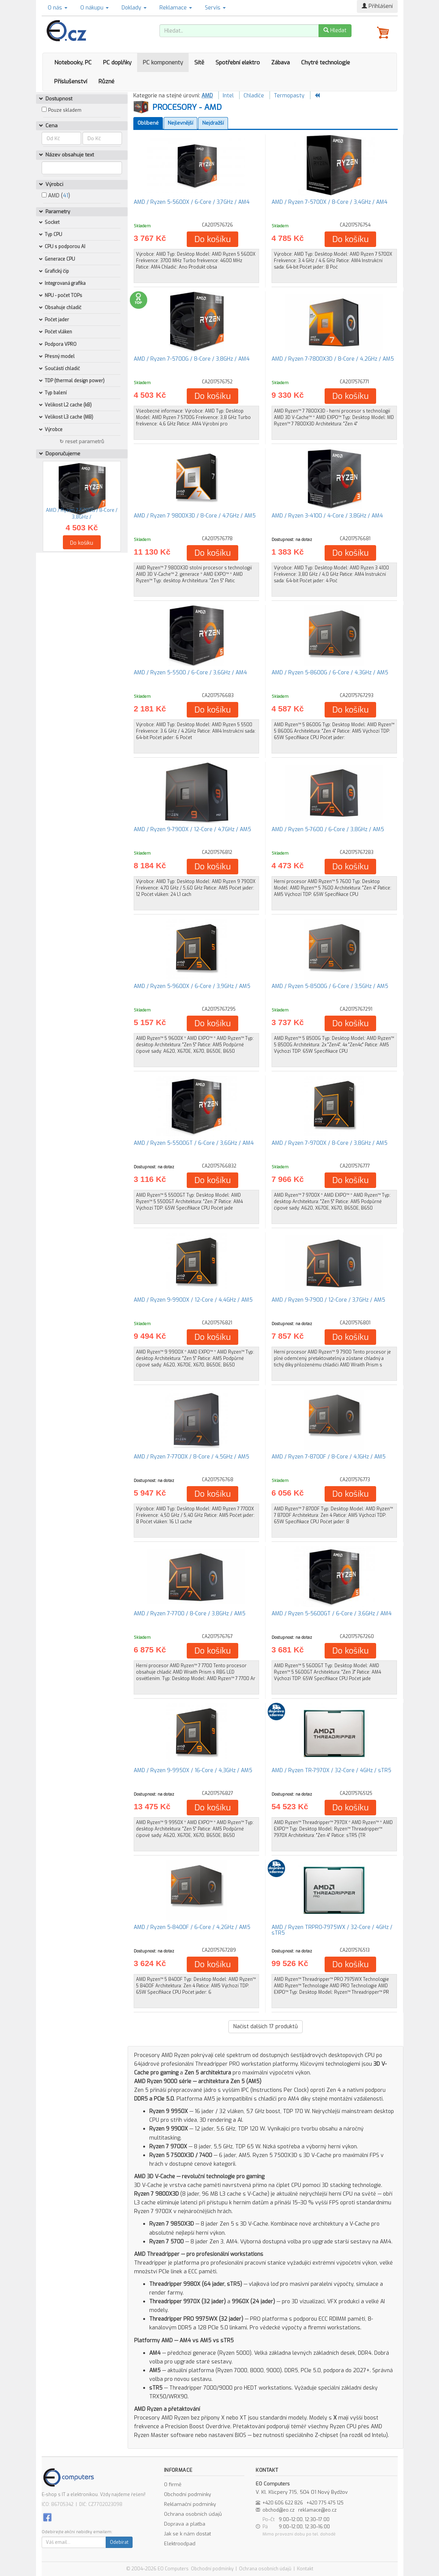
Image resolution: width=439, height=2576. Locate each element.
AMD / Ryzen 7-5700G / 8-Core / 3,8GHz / (81, 513)
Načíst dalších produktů (265, 2026)
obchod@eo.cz (278, 2510)
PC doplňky (117, 62)
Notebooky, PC (73, 62)
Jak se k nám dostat (187, 2534)
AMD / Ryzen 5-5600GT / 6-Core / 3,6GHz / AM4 (332, 1613)
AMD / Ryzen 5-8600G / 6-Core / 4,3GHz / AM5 (330, 672)
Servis (215, 7)
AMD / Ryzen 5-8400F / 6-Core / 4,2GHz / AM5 (192, 1927)
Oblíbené (148, 123)
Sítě (199, 62)
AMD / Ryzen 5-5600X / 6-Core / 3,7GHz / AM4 (192, 202)
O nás (57, 7)
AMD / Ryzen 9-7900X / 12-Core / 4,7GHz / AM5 (192, 829)
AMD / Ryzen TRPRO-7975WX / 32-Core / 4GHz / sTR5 (332, 1930)
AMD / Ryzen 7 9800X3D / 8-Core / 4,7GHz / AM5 (195, 515)
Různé (106, 81)
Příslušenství (70, 81)
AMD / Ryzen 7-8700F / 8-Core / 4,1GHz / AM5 (329, 1456)
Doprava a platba (184, 2524)
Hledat (335, 30)
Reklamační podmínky (190, 2504)
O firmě (172, 2484)
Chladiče (254, 95)
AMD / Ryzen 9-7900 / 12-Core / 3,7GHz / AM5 (328, 1300)
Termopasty (289, 95)
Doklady (134, 7)
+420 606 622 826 (282, 2503)
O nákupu (94, 7)
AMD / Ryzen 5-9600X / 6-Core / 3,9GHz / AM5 (192, 986)
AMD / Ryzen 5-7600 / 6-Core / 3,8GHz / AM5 (328, 829)
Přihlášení (377, 6)
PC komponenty (163, 62)
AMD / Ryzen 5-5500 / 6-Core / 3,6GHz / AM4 (190, 672)
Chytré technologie (325, 62)
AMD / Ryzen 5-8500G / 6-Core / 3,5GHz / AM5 (330, 986)
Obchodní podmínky (187, 2494)
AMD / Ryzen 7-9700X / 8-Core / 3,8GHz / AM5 (329, 1143)
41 (65, 195)
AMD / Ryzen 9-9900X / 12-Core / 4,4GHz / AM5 (193, 1300)
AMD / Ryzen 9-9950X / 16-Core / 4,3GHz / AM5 (193, 1770)
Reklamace (175, 7)
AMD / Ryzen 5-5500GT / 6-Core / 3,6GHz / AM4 (194, 1143)
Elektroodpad (179, 2543)
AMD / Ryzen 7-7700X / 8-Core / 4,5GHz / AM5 (191, 1456)
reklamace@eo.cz (317, 2510)
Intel (228, 95)
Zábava (280, 62)
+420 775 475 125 (325, 2503)
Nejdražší (213, 123)
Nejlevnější (180, 123)
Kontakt (305, 2569)
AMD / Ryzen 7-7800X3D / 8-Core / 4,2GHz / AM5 (333, 359)
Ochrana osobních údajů (193, 2514)
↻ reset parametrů (81, 441)
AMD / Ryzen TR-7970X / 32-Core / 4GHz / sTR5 (331, 1770)
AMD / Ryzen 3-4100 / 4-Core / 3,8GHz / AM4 (327, 515)
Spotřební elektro (238, 62)
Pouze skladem (64, 110)
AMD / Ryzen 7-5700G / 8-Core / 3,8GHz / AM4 (192, 359)
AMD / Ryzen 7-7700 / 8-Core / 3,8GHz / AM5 (189, 1613)
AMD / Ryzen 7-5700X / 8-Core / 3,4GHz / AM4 (329, 202)
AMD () (56, 195)
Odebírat (119, 2542)
